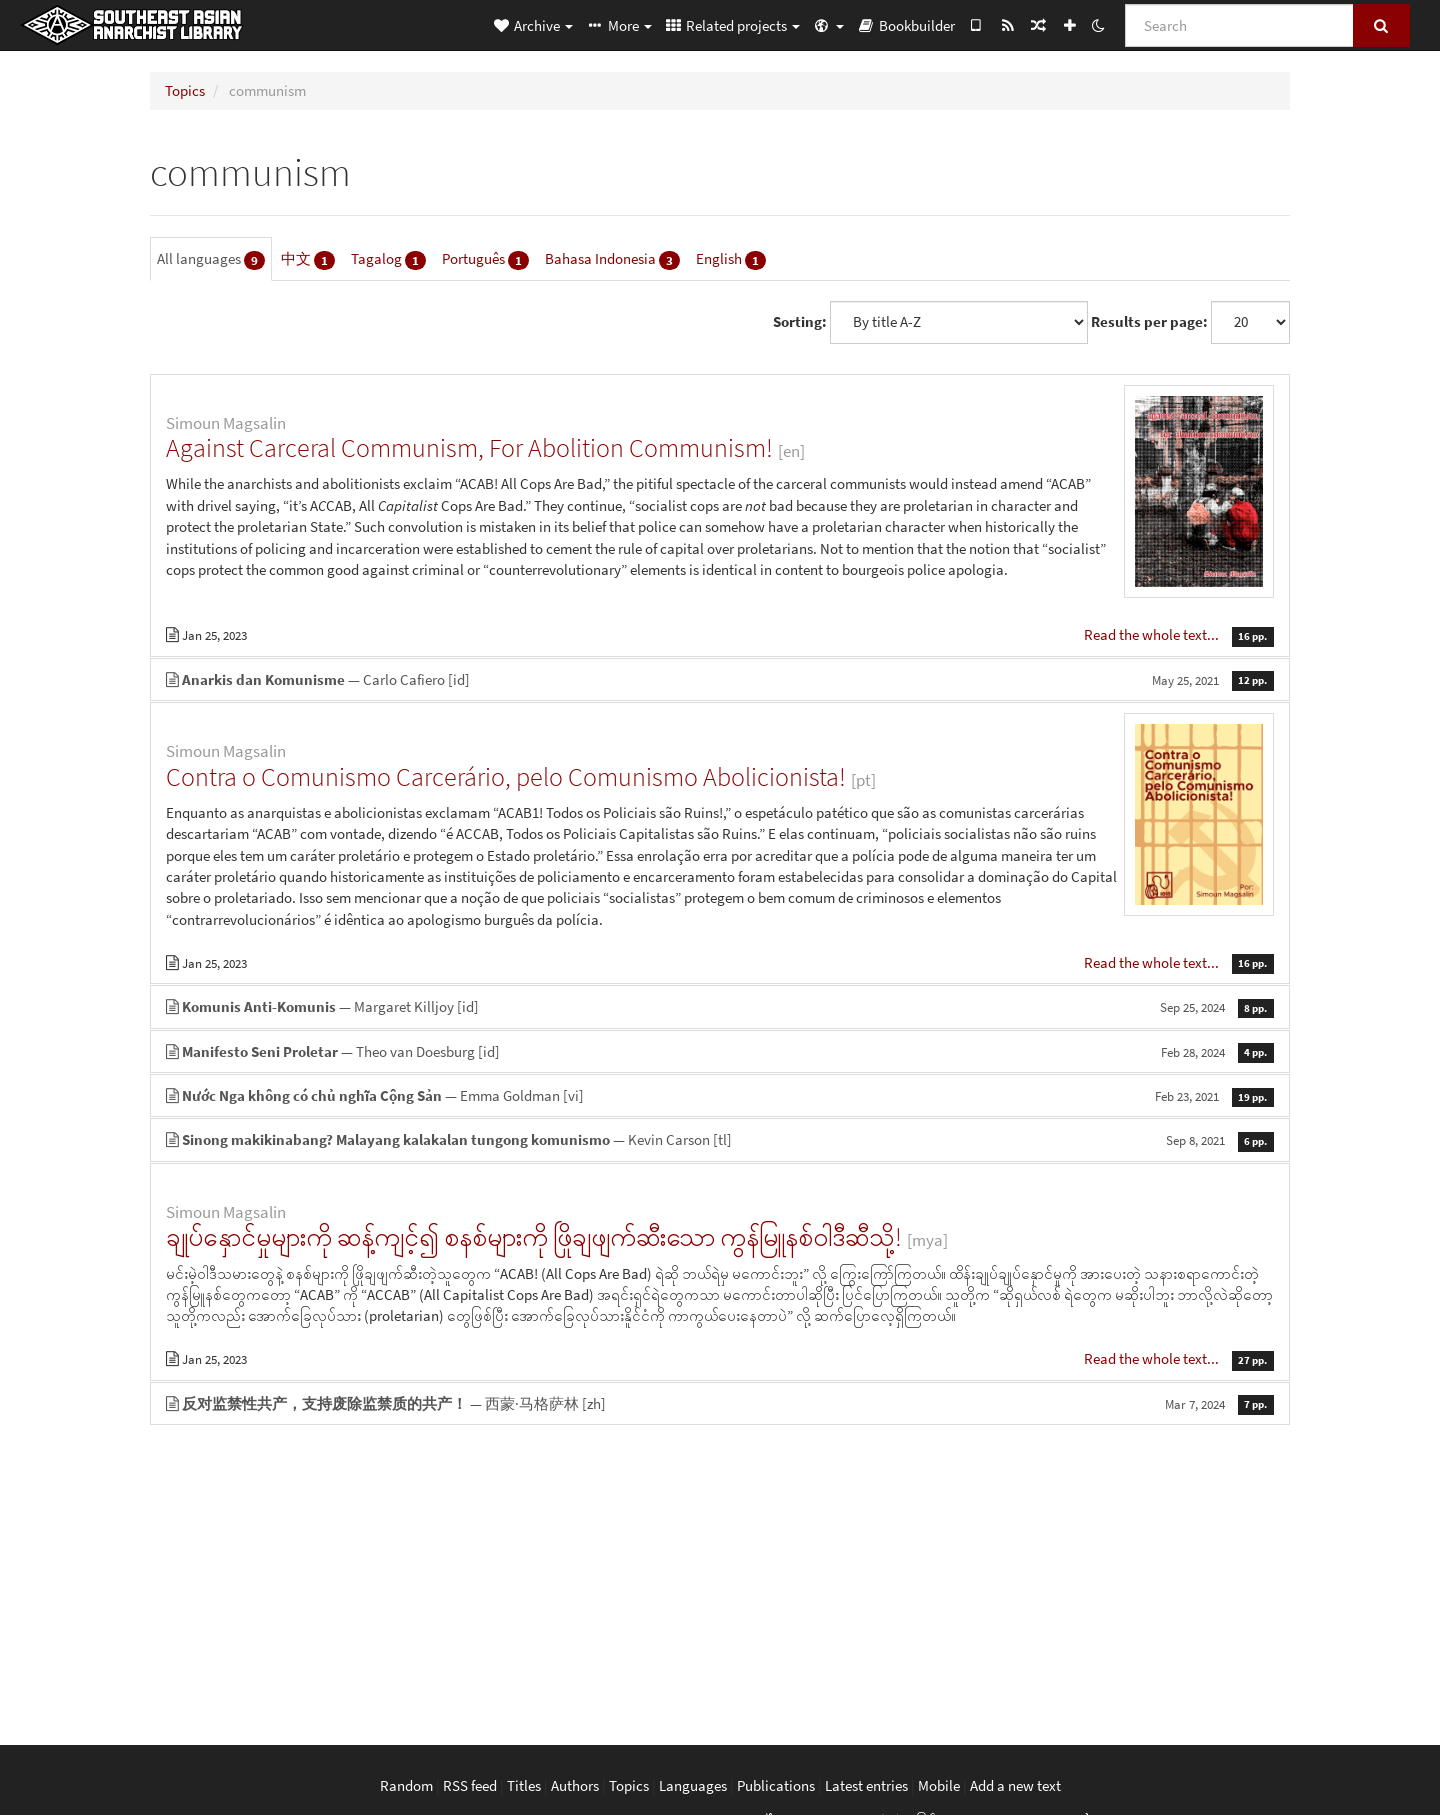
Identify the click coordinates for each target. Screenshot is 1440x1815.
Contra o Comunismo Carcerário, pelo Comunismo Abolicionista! (506, 776)
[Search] (1239, 25)
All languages (211, 259)
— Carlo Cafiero (720, 679)
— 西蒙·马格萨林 (720, 1403)
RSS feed (470, 1785)
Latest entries (866, 1785)
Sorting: (800, 321)
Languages (693, 1785)
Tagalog (388, 259)
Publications (776, 1785)
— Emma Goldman (720, 1095)
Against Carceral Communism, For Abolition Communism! (469, 447)
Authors (575, 1785)
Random (406, 1785)
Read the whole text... (1153, 634)
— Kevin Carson (720, 1139)
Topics (185, 90)
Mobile (939, 1785)
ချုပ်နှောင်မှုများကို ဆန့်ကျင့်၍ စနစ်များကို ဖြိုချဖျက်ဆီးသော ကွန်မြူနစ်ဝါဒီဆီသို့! (534, 1236)
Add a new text (1015, 1785)
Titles (524, 1785)
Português (485, 259)
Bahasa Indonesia (612, 259)
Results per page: (1149, 321)
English (731, 259)
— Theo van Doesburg (720, 1051)
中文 (308, 259)
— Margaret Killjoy (720, 1006)
